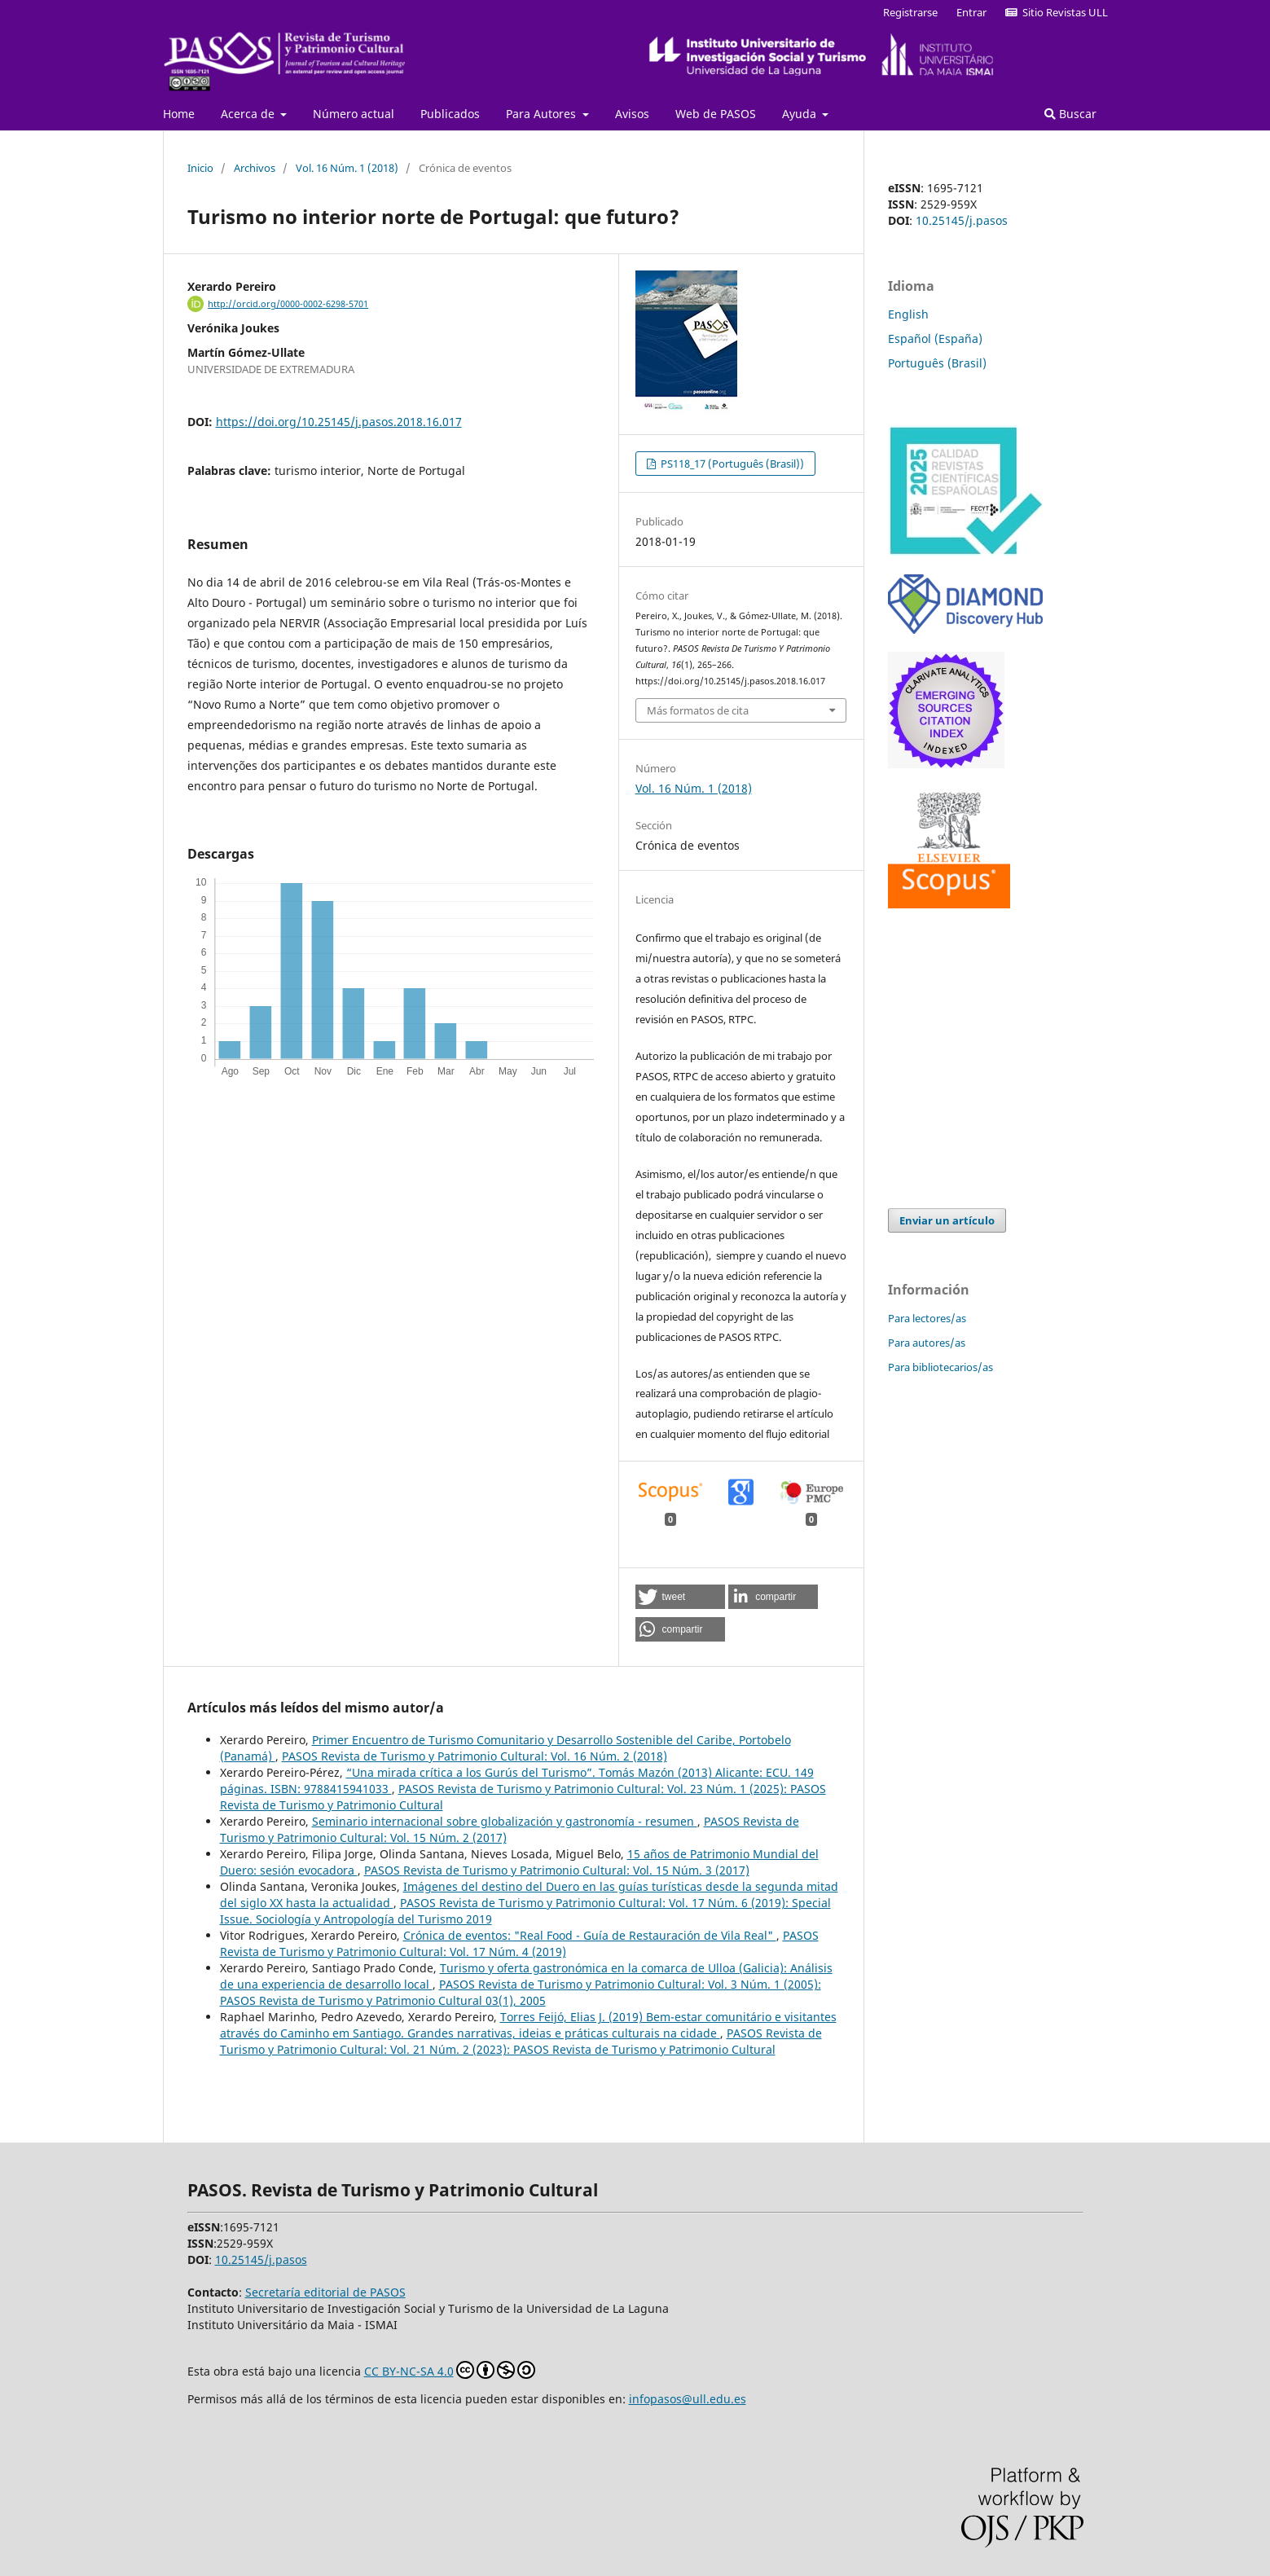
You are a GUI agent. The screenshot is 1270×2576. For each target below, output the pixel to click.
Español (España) (935, 338)
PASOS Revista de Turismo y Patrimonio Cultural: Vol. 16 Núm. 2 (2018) (474, 1756)
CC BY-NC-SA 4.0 (449, 2370)
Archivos (254, 167)
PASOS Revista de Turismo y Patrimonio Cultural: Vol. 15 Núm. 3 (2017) (556, 1870)
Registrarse (910, 12)
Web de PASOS (715, 113)
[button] (680, 1597)
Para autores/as (926, 1342)
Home (179, 113)
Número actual (353, 113)
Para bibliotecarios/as (940, 1367)
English (908, 314)
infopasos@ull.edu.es (687, 2399)
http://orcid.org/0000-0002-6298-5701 (288, 304)
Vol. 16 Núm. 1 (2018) (347, 167)
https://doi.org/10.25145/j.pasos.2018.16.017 (339, 421)
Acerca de (249, 113)
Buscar (1070, 113)
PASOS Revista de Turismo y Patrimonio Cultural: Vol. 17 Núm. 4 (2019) (519, 1943)
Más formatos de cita (698, 710)
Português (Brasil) (937, 363)
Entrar (971, 12)
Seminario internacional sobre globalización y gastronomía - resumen (504, 1821)
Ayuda (801, 113)
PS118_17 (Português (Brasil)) (731, 463)
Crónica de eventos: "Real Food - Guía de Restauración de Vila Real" (589, 1935)
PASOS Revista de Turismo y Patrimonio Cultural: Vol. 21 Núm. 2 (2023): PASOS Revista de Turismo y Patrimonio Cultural (521, 2041)
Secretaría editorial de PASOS (325, 2292)
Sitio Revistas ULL (1056, 12)
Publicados (450, 113)
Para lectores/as (927, 1318)
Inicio (200, 167)
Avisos (632, 113)
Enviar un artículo (947, 1220)
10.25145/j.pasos (962, 220)
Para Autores (542, 113)
